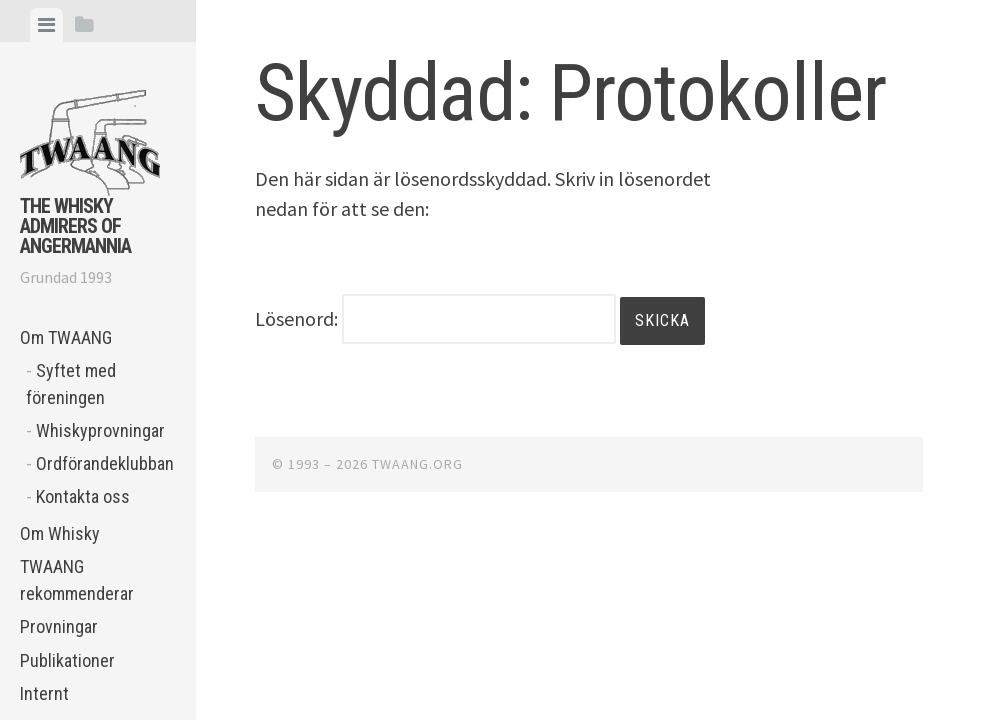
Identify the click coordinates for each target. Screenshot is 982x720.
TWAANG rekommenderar (77, 580)
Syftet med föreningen (71, 384)
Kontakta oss (83, 496)
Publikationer (67, 660)
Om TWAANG (66, 337)
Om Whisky (60, 533)
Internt (44, 693)
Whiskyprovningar (100, 430)
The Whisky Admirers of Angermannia (75, 226)
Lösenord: (435, 318)
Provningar (59, 626)
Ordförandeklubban (105, 463)
